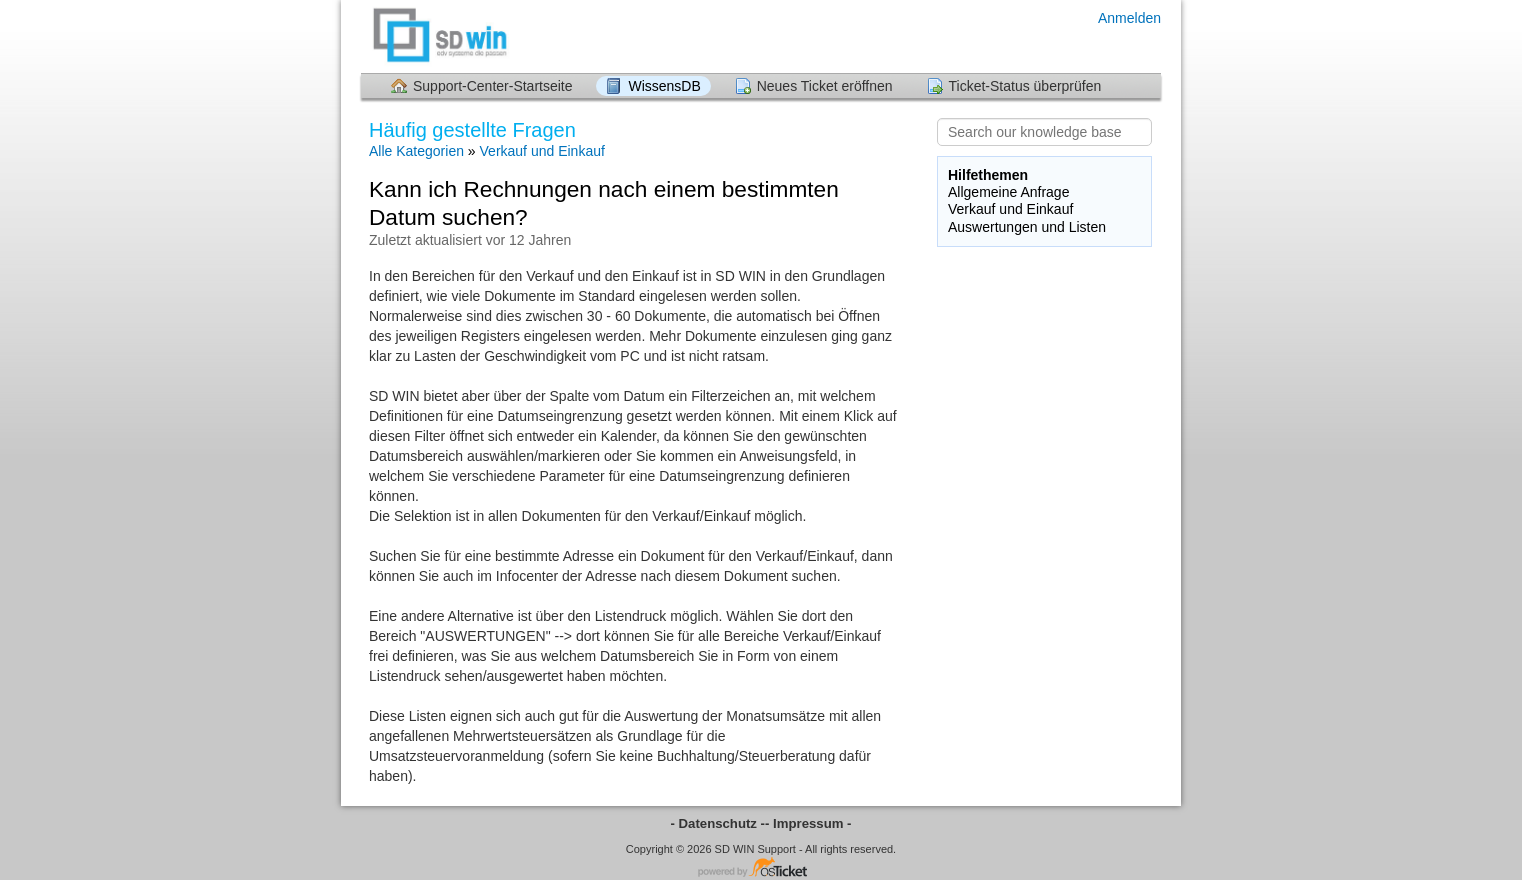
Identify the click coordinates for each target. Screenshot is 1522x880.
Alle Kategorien (416, 151)
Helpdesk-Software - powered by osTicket (761, 868)
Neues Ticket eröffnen (825, 86)
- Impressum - (808, 823)
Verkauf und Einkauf (542, 151)
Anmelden (1129, 18)
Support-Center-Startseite (493, 86)
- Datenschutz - (718, 823)
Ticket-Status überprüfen (1025, 86)
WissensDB (664, 86)
